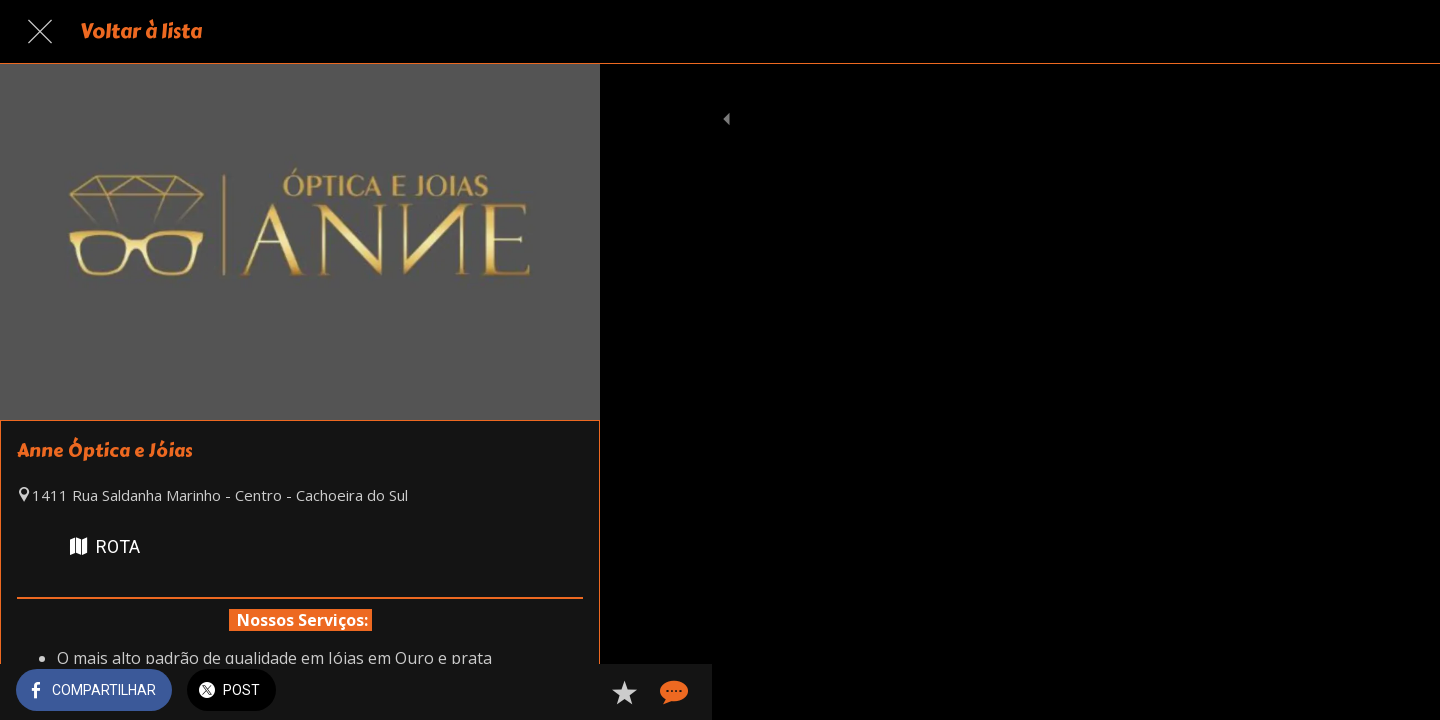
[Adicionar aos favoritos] (512, 692)
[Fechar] (40, 32)
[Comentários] (560, 692)
